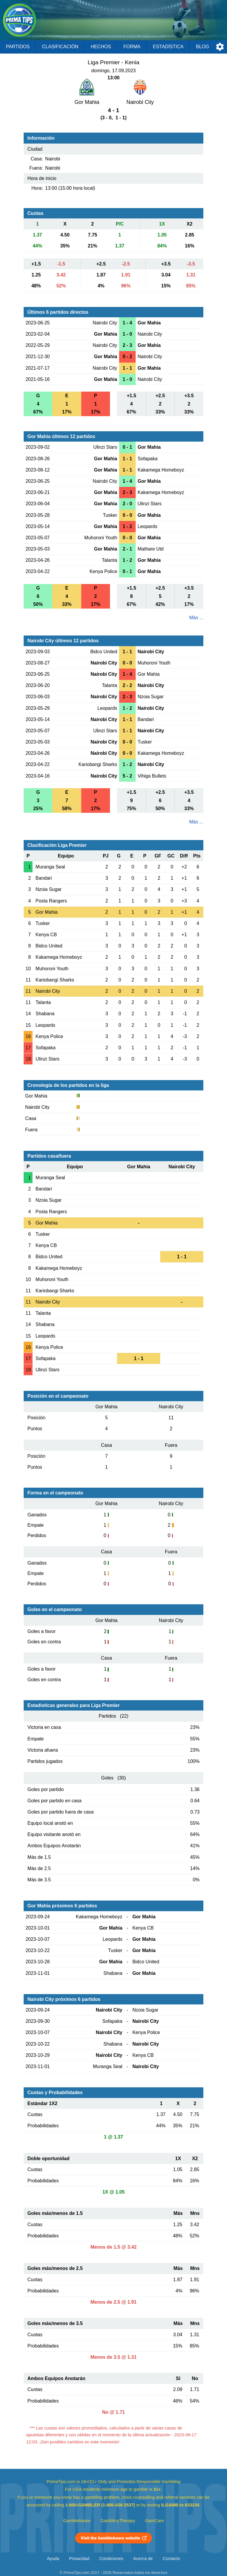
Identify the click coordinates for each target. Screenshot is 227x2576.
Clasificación (60, 46)
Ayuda (53, 2558)
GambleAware (77, 2520)
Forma (131, 46)
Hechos (101, 46)
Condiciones (111, 2558)
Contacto (171, 2558)
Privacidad (79, 2558)
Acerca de (143, 2558)
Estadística (168, 46)
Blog (202, 46)
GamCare (154, 2520)
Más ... (196, 617)
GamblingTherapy (117, 2520)
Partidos (18, 46)
